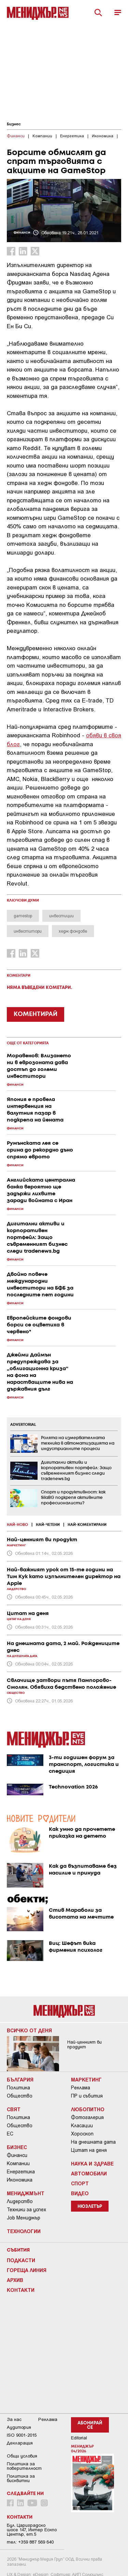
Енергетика (21, 2171)
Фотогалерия (87, 2117)
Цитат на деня (89, 2150)
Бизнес (14, 124)
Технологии (24, 2231)
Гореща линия (26, 2270)
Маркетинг (86, 2079)
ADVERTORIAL (23, 1424)
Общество (19, 2095)
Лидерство (20, 2201)
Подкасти (21, 2260)
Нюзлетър (89, 2207)
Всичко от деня (29, 2030)
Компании (18, 2163)
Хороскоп (82, 2133)
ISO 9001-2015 (22, 2435)
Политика (18, 2087)
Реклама (80, 2087)
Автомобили (89, 2173)
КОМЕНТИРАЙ (35, 1014)
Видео (80, 2193)
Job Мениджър (23, 2217)
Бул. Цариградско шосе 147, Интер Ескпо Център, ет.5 (32, 2529)
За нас (14, 2419)
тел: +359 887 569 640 (30, 2542)
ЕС (10, 2133)
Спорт (80, 2183)
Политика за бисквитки (21, 2478)
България (20, 2079)
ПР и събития (87, 2095)
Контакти (20, 2289)
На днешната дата (93, 2142)
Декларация (20, 2443)
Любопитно (87, 2109)
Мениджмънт (25, 2193)
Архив (15, 2280)
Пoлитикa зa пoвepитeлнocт (24, 2466)
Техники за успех (26, 2209)
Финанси (17, 2155)
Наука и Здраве (92, 2163)
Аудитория (19, 2427)
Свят (13, 2109)
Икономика (19, 2179)
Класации (82, 2125)
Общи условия (22, 2456)
